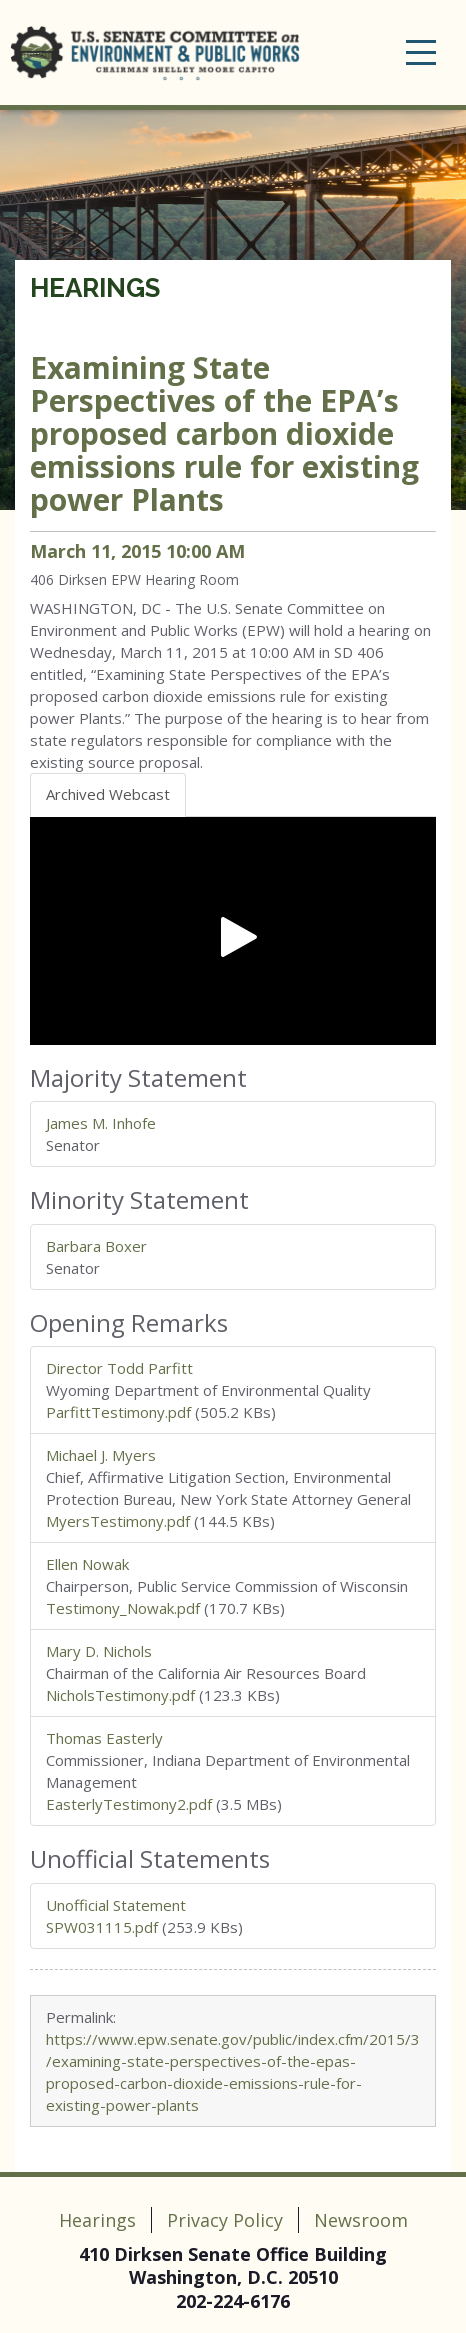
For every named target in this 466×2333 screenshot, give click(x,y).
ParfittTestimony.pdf (118, 1412)
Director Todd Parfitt (119, 1368)
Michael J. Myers (101, 1455)
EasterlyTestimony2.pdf (129, 1804)
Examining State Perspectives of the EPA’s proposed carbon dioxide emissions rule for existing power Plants (224, 433)
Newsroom (361, 2220)
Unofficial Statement (116, 1905)
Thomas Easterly (104, 1738)
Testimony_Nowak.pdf (123, 1608)
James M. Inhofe (101, 1123)
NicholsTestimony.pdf (120, 1695)
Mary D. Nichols (99, 1651)
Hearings (95, 288)
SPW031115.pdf (102, 1927)
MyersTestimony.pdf (118, 1521)
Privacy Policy (225, 2220)
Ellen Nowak (87, 1564)
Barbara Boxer (96, 1246)
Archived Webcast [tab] (108, 794)
